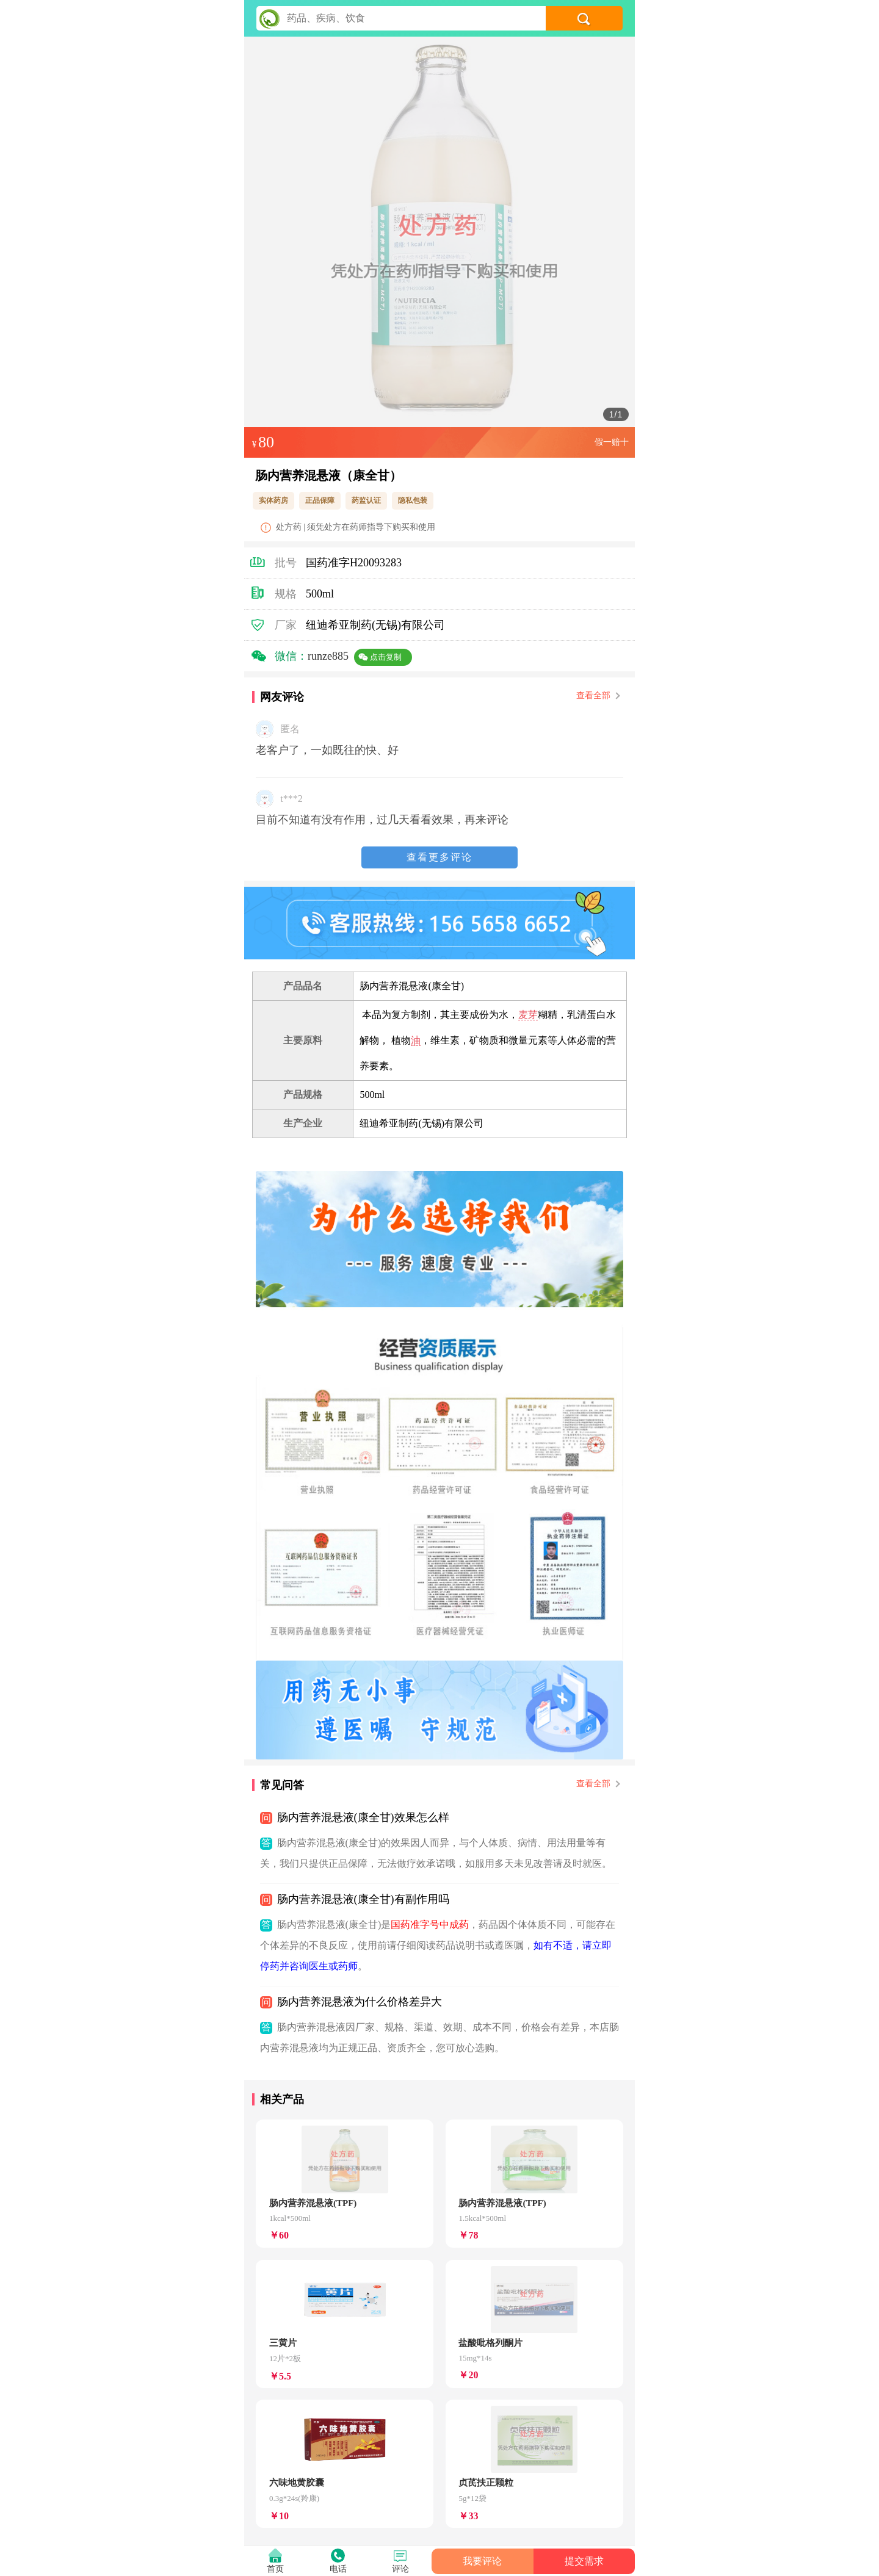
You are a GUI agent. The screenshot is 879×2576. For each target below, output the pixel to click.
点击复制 (386, 657)
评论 (400, 2569)
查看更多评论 (439, 857)
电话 (338, 2569)
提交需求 (584, 2561)
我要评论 (482, 2561)
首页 (275, 2569)
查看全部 (597, 695)
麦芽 (528, 1014)
